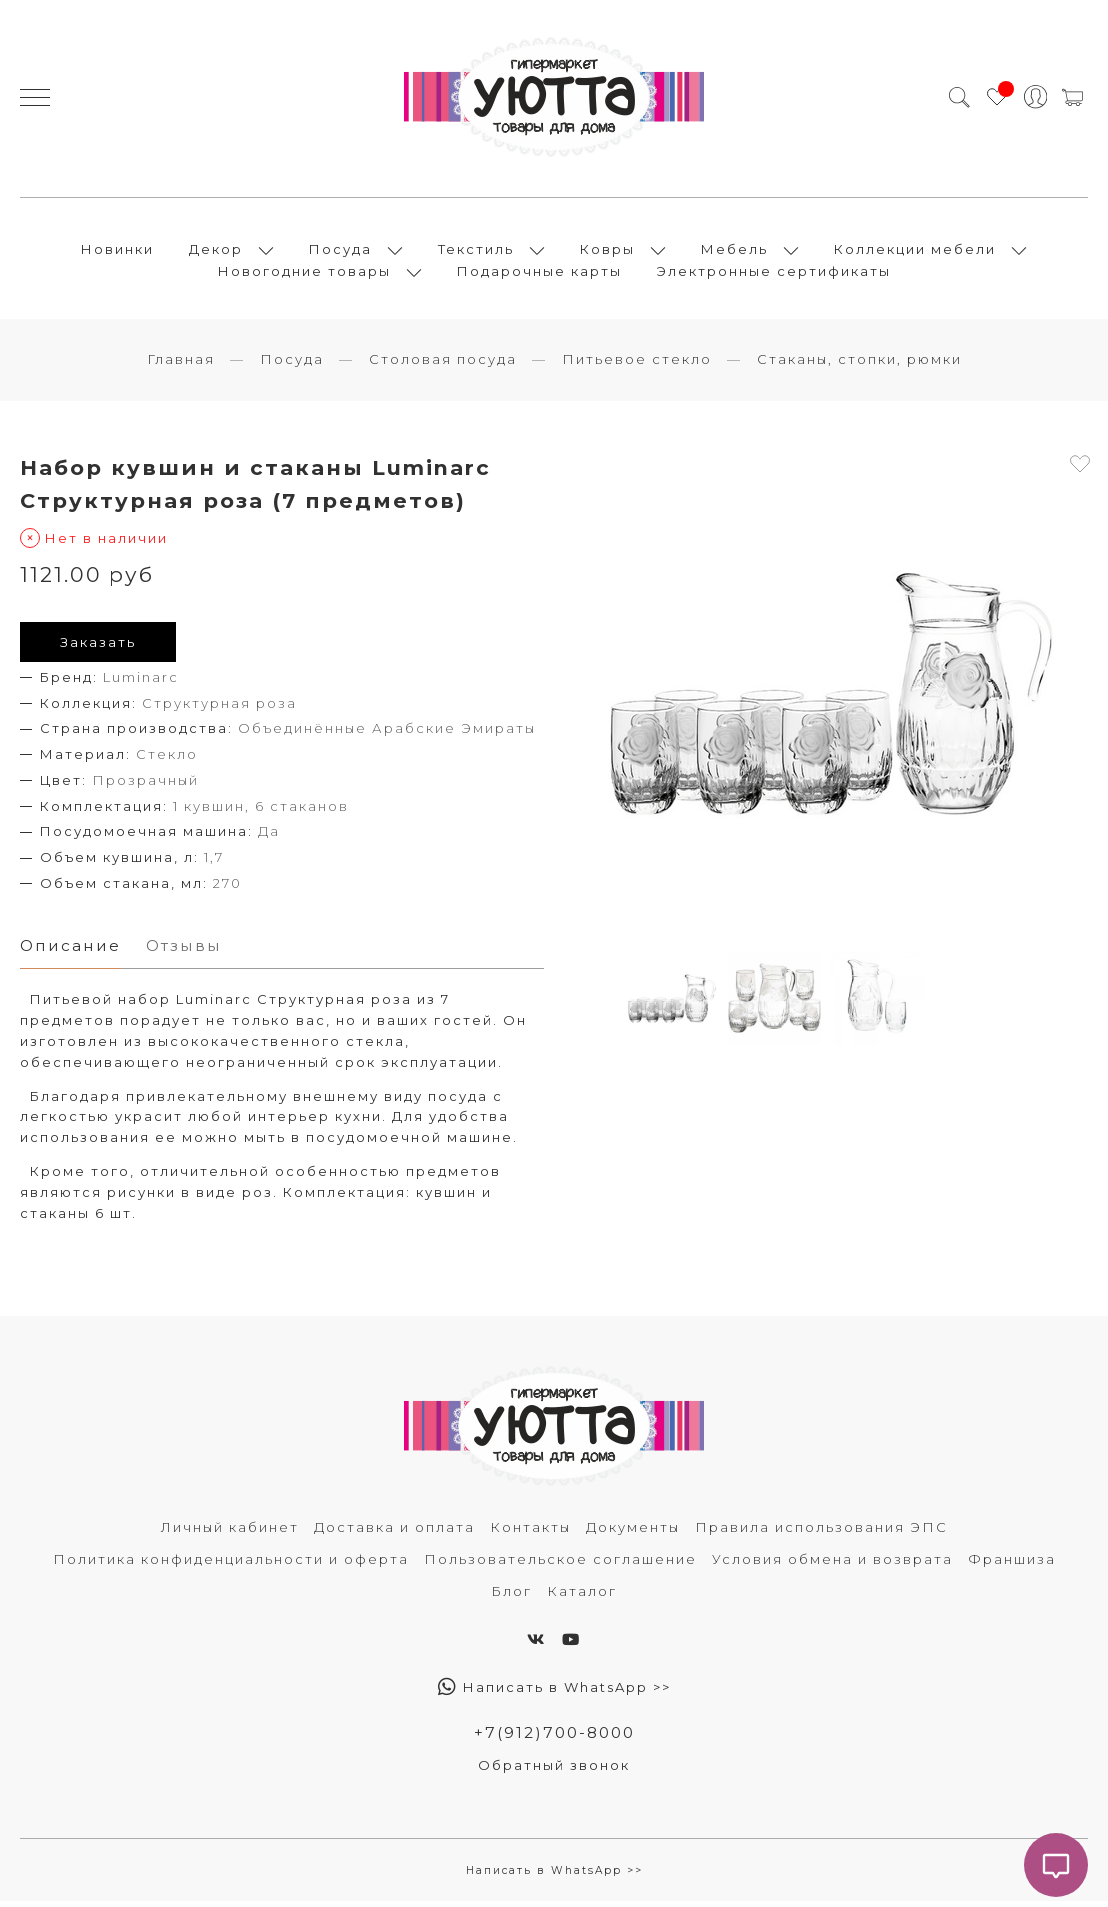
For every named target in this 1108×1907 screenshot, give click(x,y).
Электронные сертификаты (774, 274)
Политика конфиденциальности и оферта (231, 1565)
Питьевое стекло (637, 365)
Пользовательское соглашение (560, 1565)
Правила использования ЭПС (821, 1533)
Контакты (530, 1533)
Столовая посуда (443, 365)
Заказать (98, 647)
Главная (181, 365)
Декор (216, 252)
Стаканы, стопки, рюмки (859, 365)
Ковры (607, 252)
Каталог (582, 1597)
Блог (511, 1597)
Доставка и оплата (394, 1533)
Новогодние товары (304, 274)
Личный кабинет (230, 1533)
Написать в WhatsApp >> (554, 1693)
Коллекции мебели (915, 252)
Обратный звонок (554, 1772)
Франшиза (1012, 1565)
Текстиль (476, 252)
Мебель (734, 252)
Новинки (117, 252)
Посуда (340, 252)
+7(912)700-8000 (554, 1738)
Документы (633, 1533)
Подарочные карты (539, 274)
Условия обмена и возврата (832, 1565)
